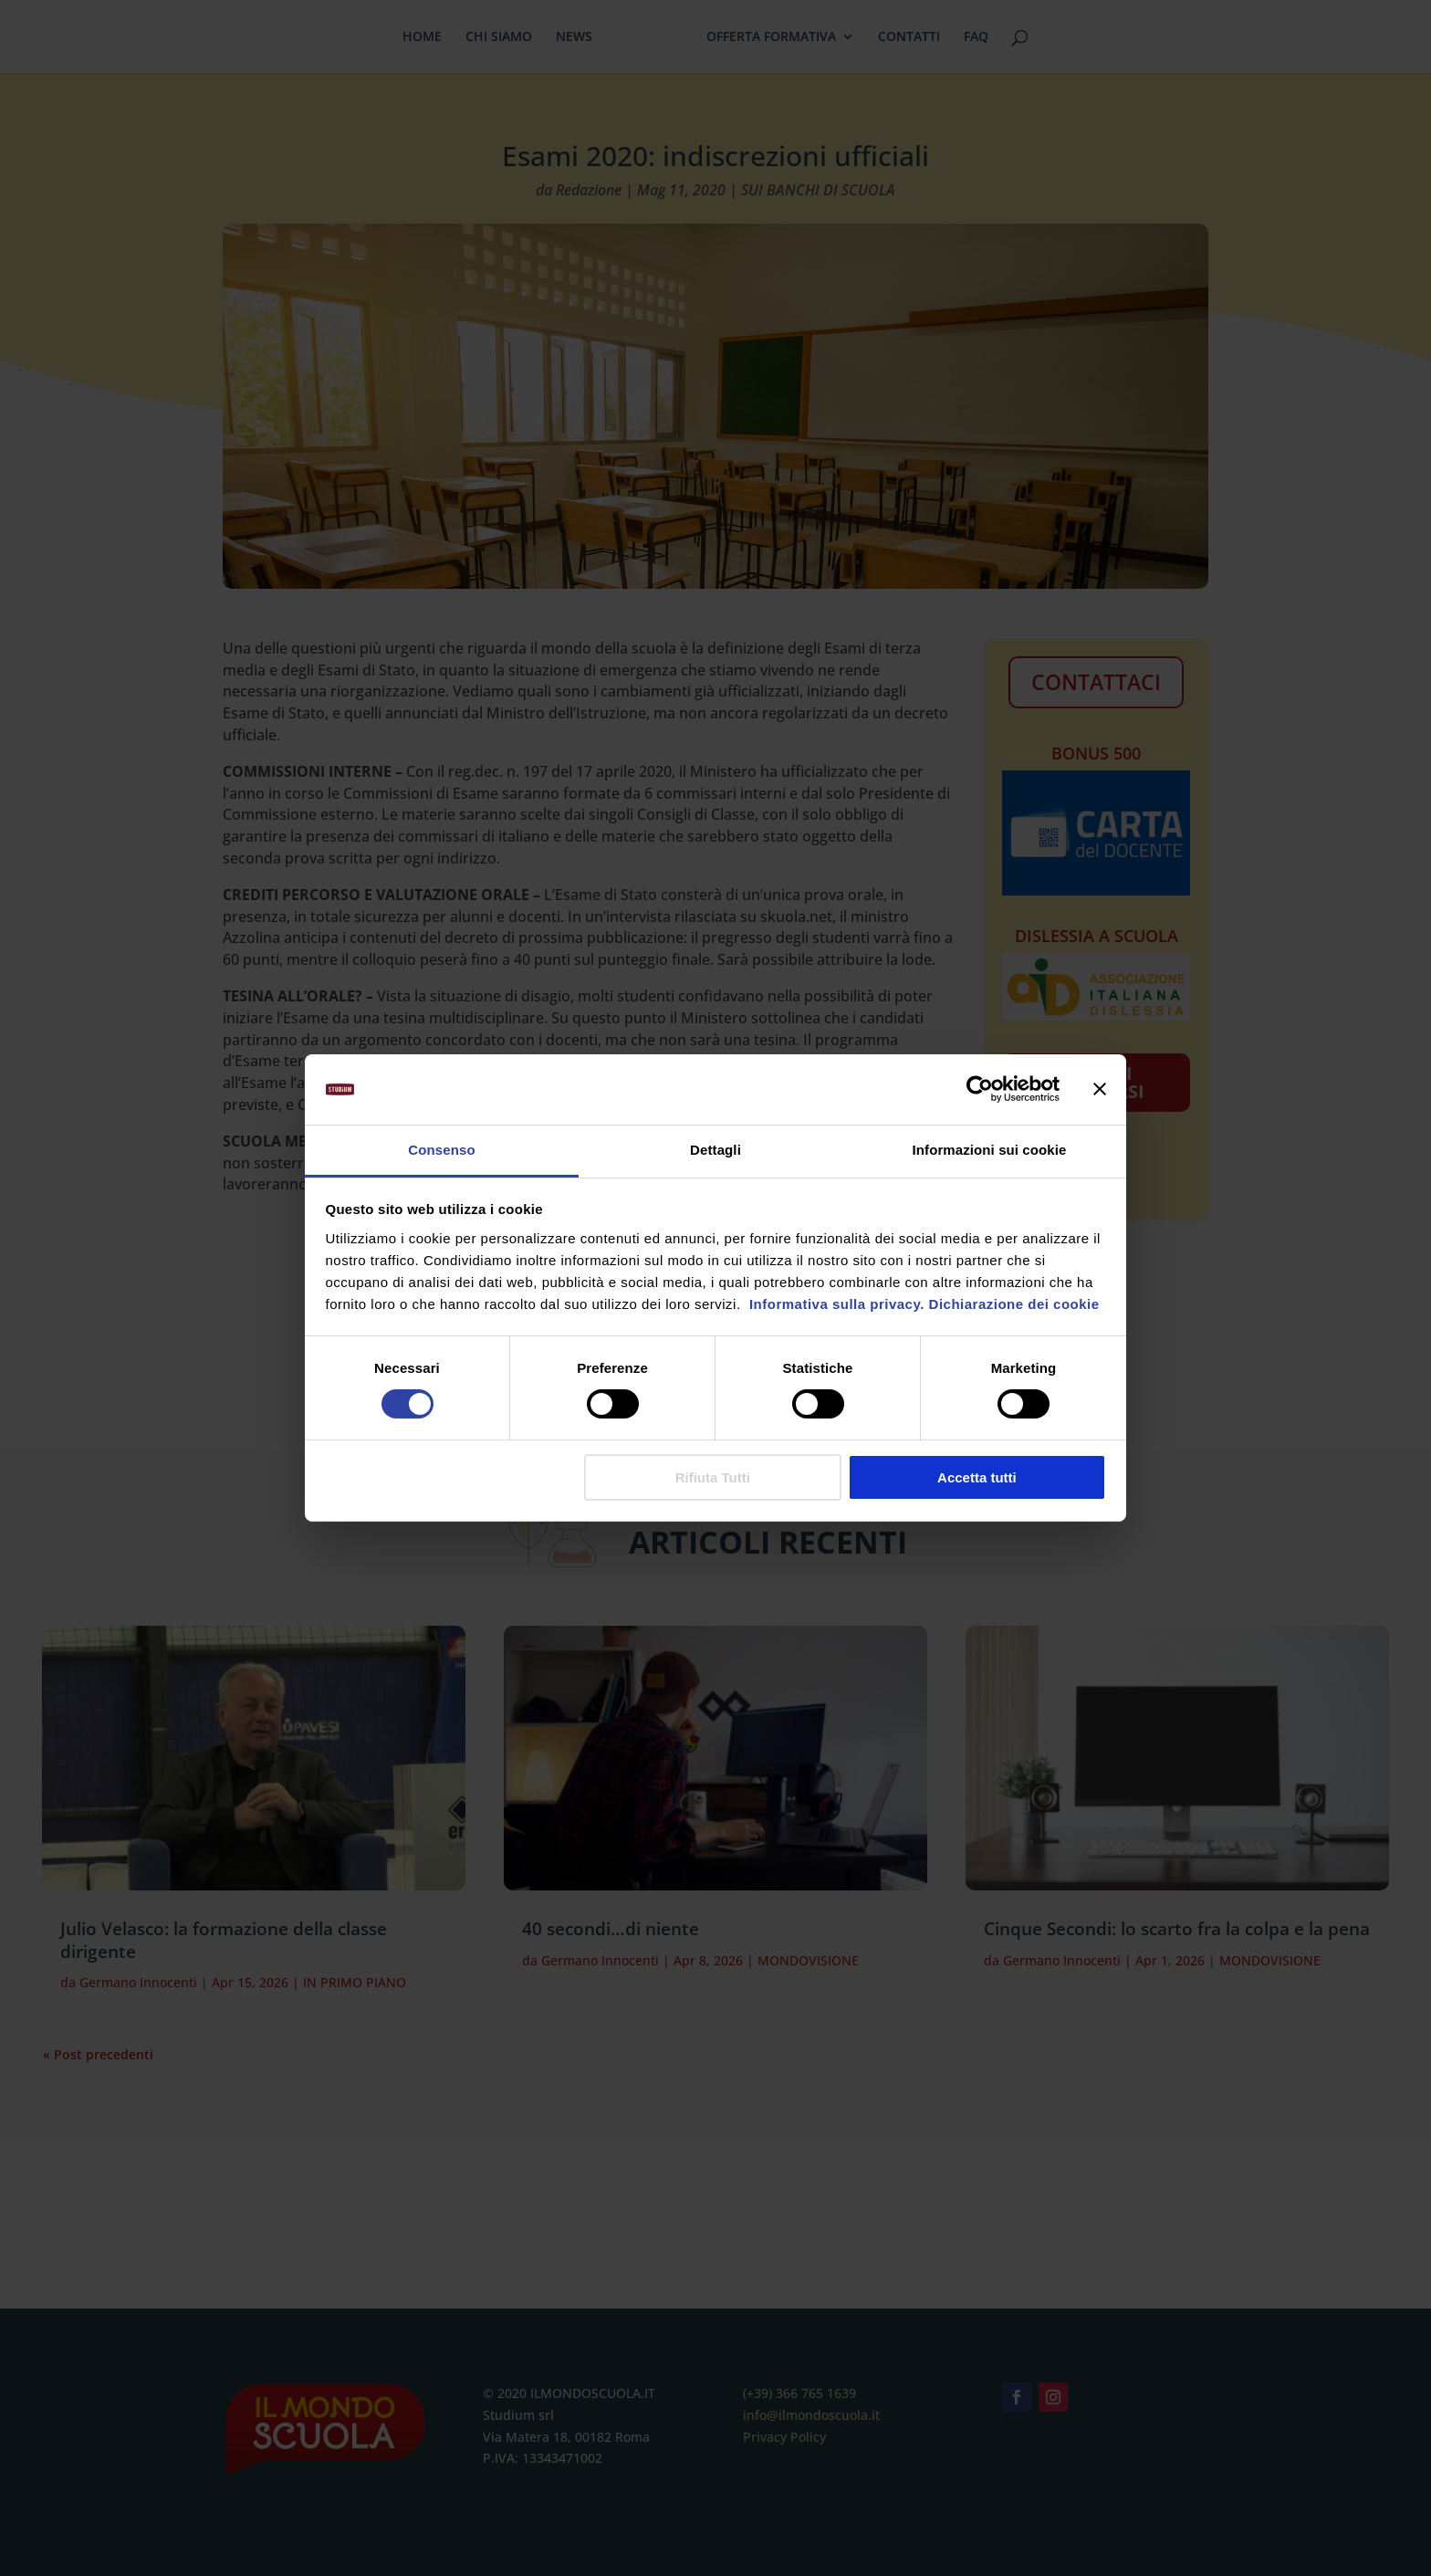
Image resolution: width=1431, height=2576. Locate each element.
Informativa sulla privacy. (834, 1304)
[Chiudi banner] (1099, 1089)
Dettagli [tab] (715, 1149)
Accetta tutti (977, 1477)
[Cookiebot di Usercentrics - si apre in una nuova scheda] (980, 1089)
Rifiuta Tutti (712, 1477)
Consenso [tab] (441, 1149)
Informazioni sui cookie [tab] (990, 1149)
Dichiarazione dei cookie (1014, 1304)
